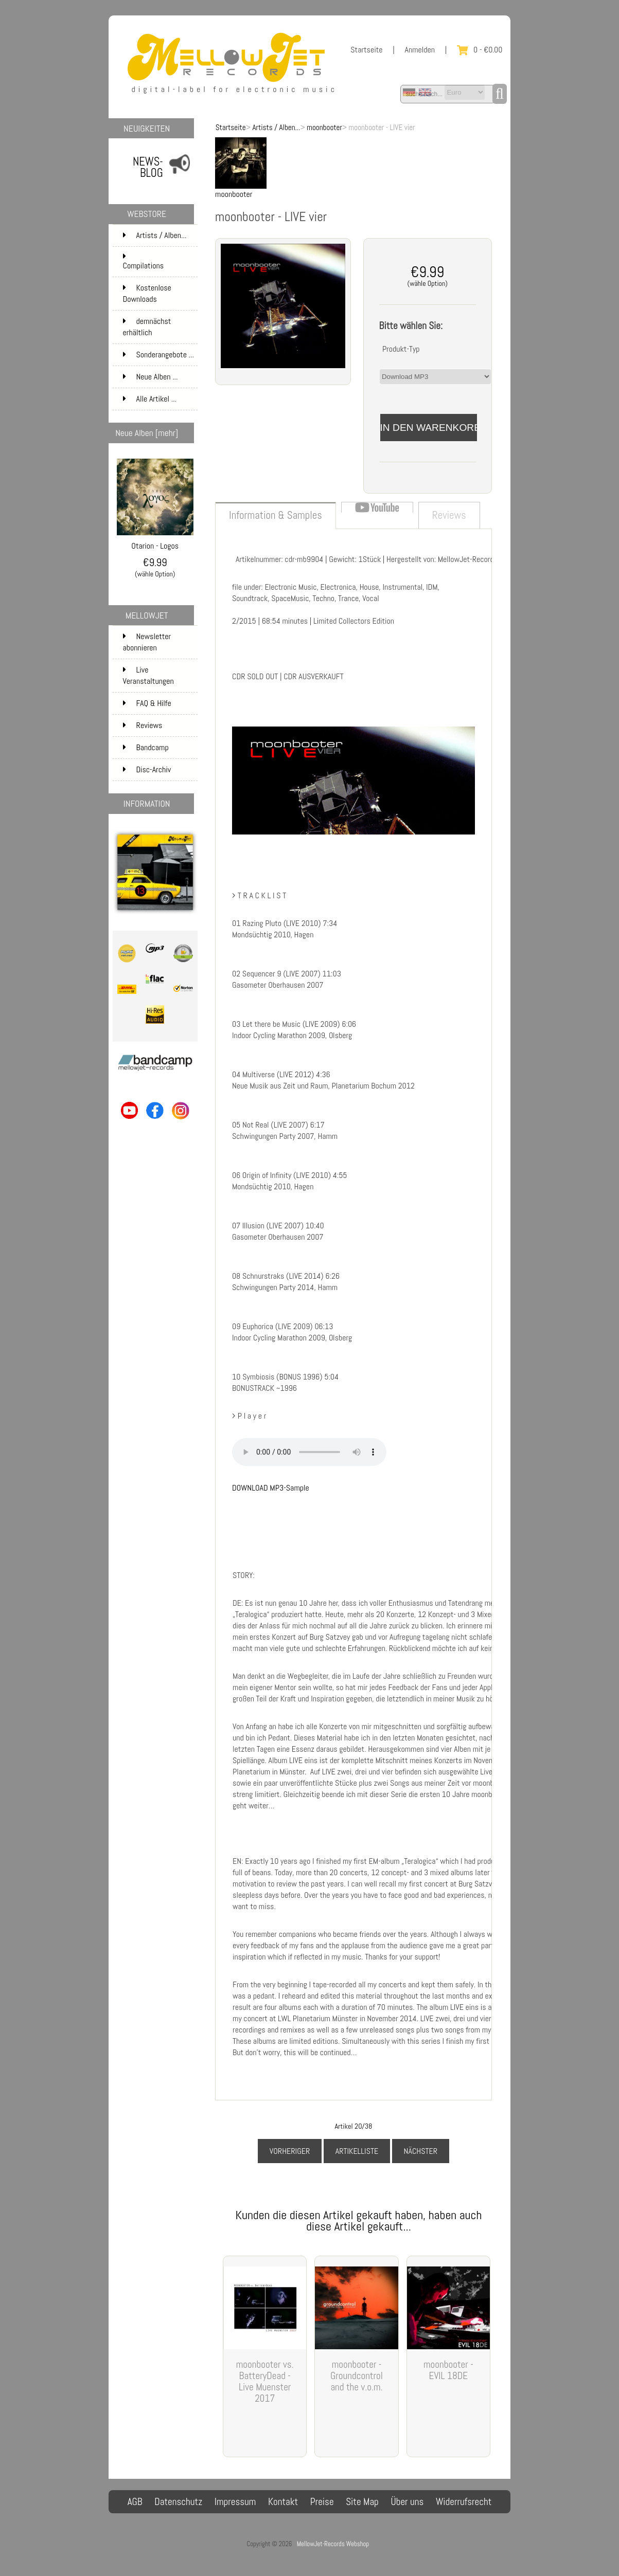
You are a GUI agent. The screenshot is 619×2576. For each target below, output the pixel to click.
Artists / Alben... (276, 127)
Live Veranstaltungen (148, 675)
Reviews (143, 725)
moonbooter (324, 127)
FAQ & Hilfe (147, 703)
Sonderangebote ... (158, 354)
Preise (322, 2501)
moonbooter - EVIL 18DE (448, 2370)
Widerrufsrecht (463, 2501)
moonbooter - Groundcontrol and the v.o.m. (356, 2375)
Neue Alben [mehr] (146, 433)
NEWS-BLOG (148, 167)
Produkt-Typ (401, 348)
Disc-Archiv (147, 769)
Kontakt (283, 2501)
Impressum (235, 2501)
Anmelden (419, 49)
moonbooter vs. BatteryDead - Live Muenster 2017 (265, 2381)
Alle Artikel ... (150, 398)
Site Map (362, 2501)
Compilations (159, 261)
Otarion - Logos (155, 541)
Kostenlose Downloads (159, 293)
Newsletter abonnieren (147, 642)
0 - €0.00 (479, 49)
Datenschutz (178, 2501)
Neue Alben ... (150, 376)
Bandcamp (146, 747)
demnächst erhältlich (159, 327)
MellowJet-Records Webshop (333, 2543)
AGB (135, 2501)
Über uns (407, 2501)
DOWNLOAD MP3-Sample (270, 1487)
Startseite (366, 49)
